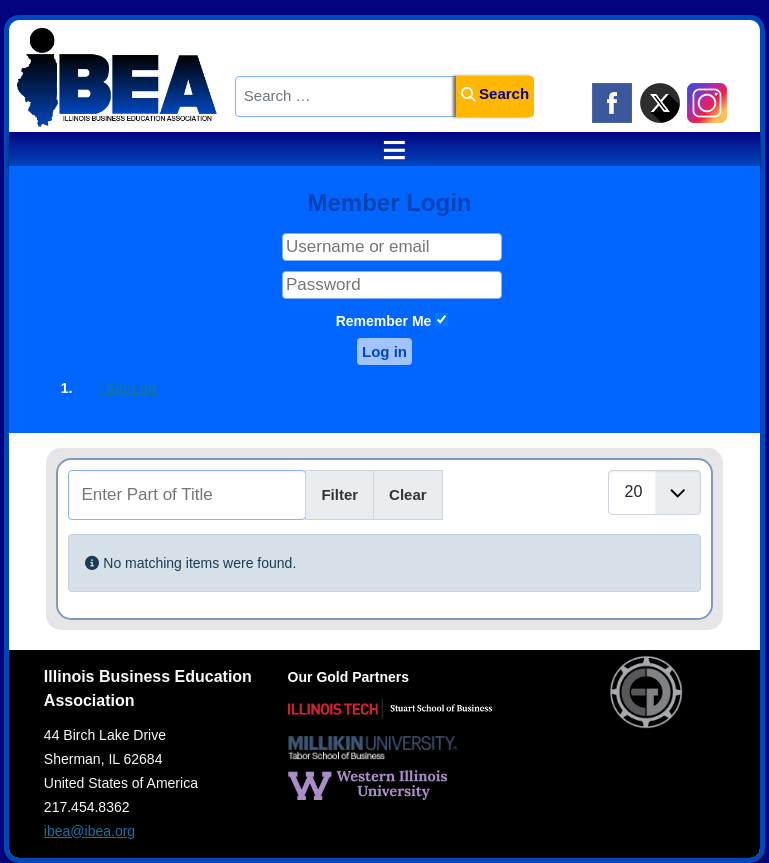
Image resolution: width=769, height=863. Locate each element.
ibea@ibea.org (89, 831)
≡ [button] (385, 150)
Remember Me (384, 321)
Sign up (126, 388)
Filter (339, 494)
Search (495, 93)
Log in (384, 351)
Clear (408, 494)
